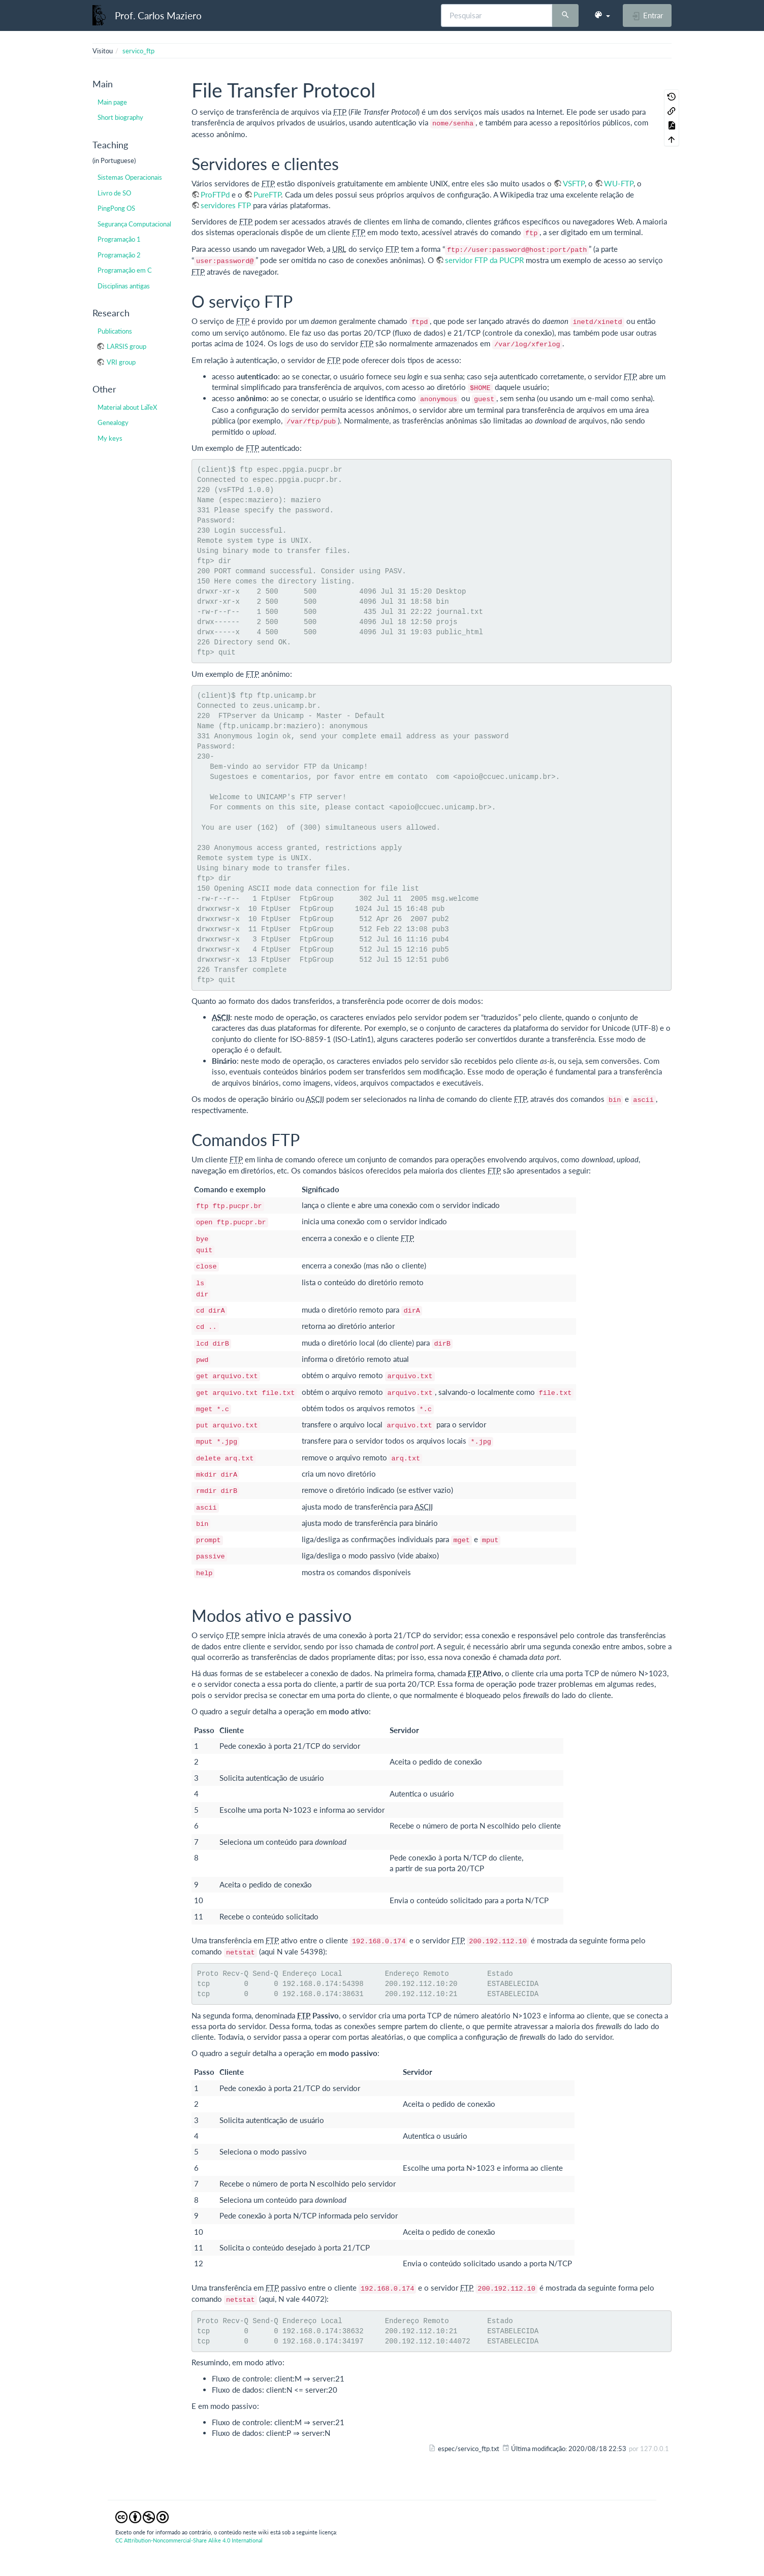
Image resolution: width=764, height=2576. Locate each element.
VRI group (121, 362)
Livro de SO (114, 193)
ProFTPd (215, 194)
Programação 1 (119, 239)
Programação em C (125, 270)
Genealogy (113, 422)
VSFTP (574, 183)
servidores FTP (226, 205)
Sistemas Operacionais (130, 177)
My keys (110, 438)
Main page (112, 102)
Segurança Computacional (134, 224)
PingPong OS (116, 208)
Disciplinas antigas (124, 286)
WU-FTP (618, 183)
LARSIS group (126, 346)
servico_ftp (138, 51)
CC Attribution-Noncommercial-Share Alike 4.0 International (189, 2540)
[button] (602, 15)
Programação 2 (119, 255)
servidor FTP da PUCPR (484, 260)
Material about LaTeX (127, 407)
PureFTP (267, 194)
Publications (115, 331)
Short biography (120, 117)
